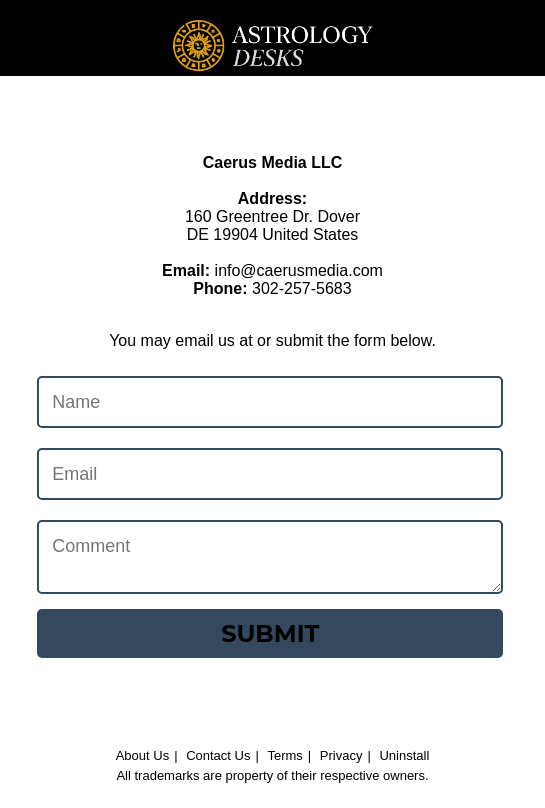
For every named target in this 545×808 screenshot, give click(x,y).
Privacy (341, 755)
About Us (142, 755)
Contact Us (218, 755)
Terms (284, 755)
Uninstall (404, 755)
